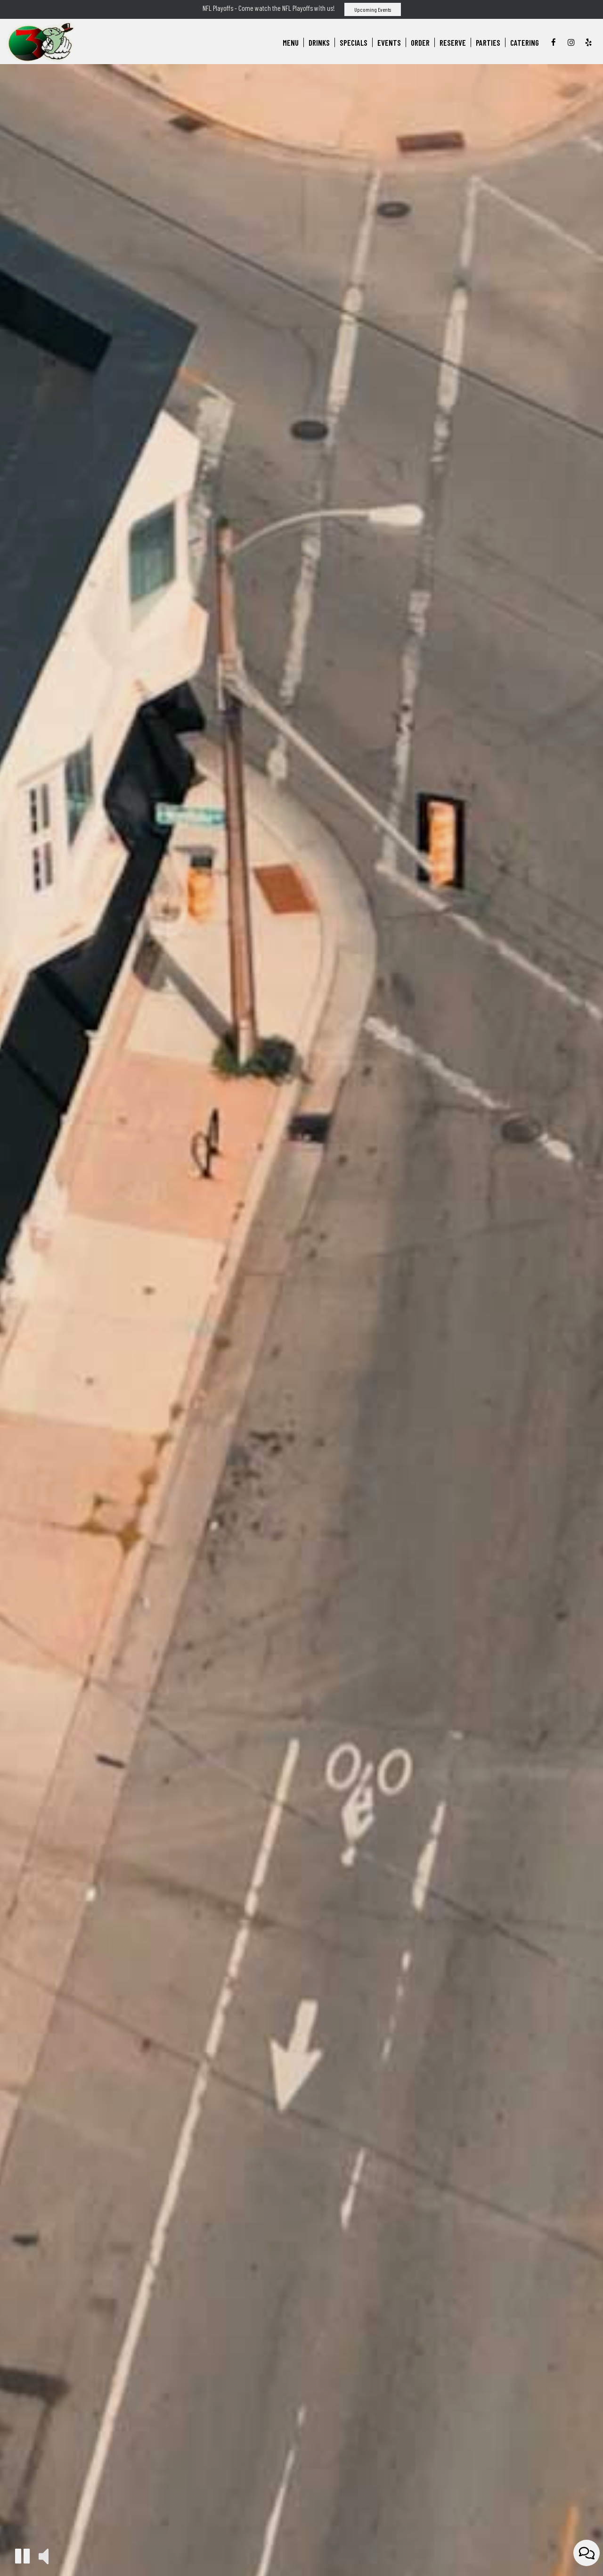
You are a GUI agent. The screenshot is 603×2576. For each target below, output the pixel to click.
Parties (488, 42)
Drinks (319, 42)
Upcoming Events (372, 9)
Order (420, 42)
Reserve (453, 42)
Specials (353, 42)
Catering (524, 42)
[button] (22, 2556)
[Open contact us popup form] (586, 2553)
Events (389, 42)
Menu (291, 42)
